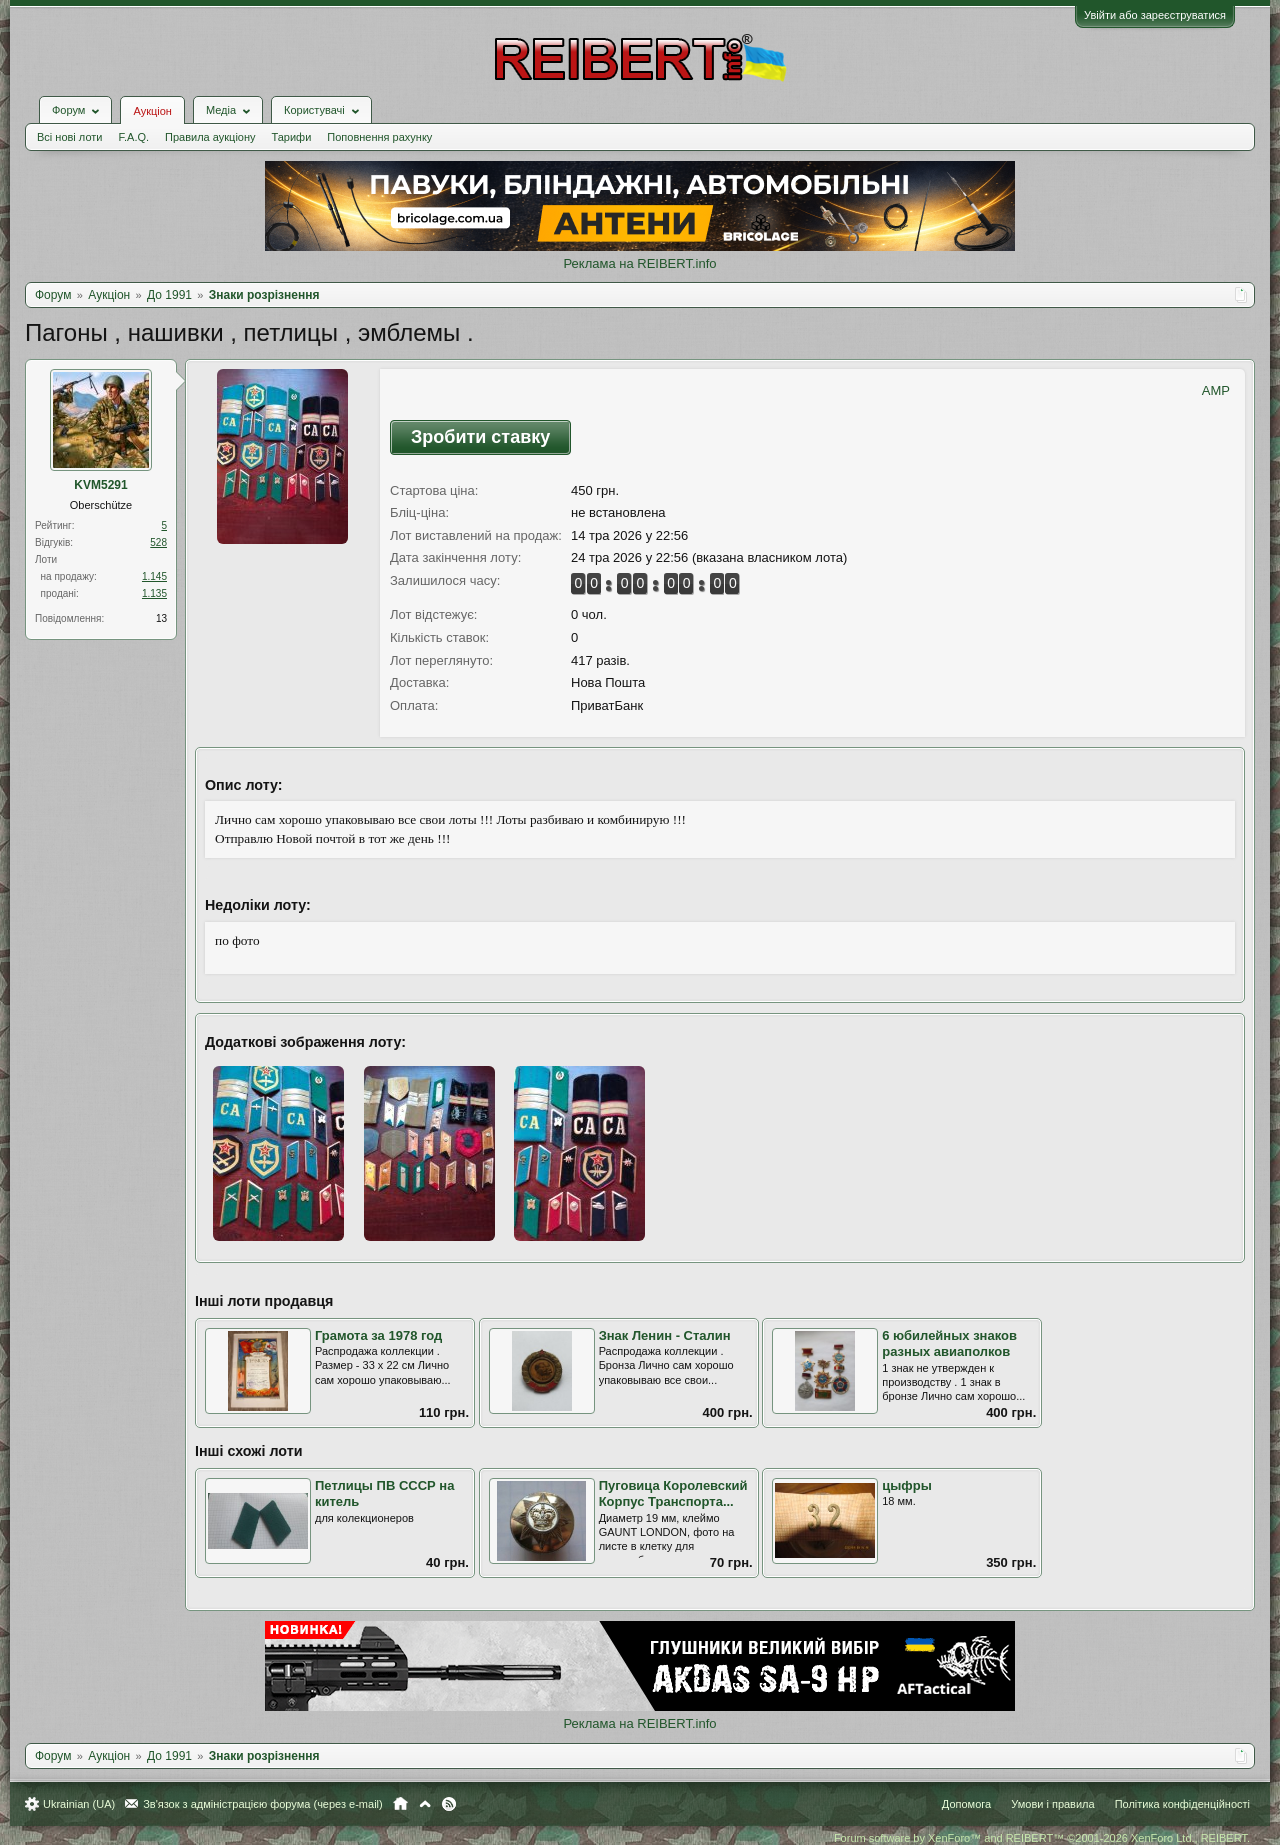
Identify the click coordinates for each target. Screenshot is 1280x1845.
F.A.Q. (133, 137)
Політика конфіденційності (1182, 1804)
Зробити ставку (480, 437)
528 (158, 542)
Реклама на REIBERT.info (639, 263)
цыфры (907, 1485)
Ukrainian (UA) (79, 1804)
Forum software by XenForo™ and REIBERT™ (1042, 1838)
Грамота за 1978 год (378, 1335)
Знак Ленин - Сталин (665, 1335)
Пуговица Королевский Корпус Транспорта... (673, 1494)
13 (161, 618)
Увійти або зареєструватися (1155, 15)
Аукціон (152, 111)
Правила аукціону (210, 137)
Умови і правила (1052, 1804)
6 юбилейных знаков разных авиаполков (949, 1344)
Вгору (425, 1804)
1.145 (154, 576)
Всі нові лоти (69, 137)
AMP (1216, 390)
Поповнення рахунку (379, 137)
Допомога (966, 1804)
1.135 (154, 593)
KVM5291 (100, 485)
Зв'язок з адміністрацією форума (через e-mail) (263, 1804)
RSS (449, 1804)
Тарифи (292, 137)
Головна (400, 1804)
